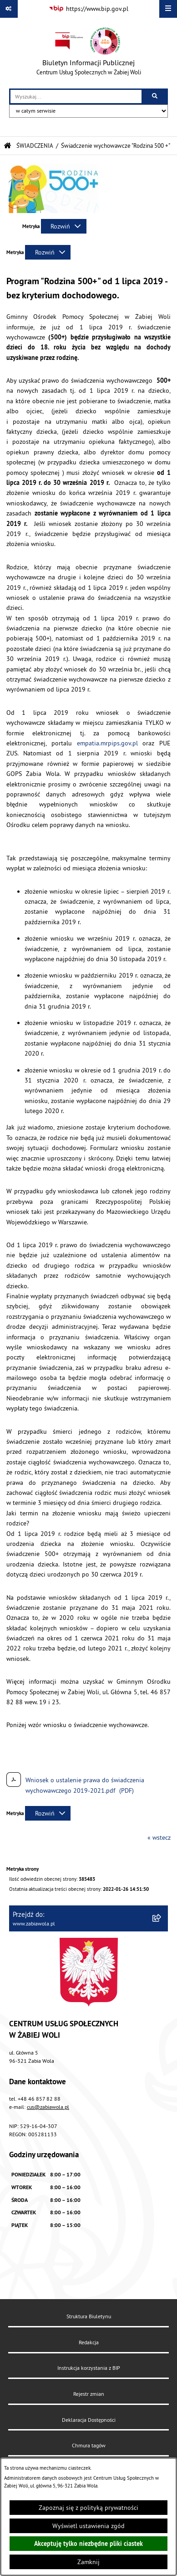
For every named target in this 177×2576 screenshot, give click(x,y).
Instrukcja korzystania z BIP (88, 2367)
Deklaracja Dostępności (89, 2419)
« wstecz (159, 1837)
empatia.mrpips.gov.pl (107, 743)
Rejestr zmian (88, 2393)
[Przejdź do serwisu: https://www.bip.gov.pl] (88, 9)
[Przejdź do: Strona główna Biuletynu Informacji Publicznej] (7, 145)
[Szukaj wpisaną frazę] (155, 96)
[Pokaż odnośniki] (9, 9)
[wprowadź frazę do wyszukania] (76, 96)
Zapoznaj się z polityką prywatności (88, 2507)
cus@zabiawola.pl (48, 2106)
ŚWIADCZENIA (34, 145)
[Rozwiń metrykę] (63, 226)
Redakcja (89, 2342)
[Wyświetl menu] (168, 9)
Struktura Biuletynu (88, 2316)
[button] (54, 211)
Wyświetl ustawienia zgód (88, 2526)
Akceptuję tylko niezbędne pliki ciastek (88, 2544)
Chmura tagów (89, 2445)
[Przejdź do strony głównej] (88, 53)
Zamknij (88, 2562)
